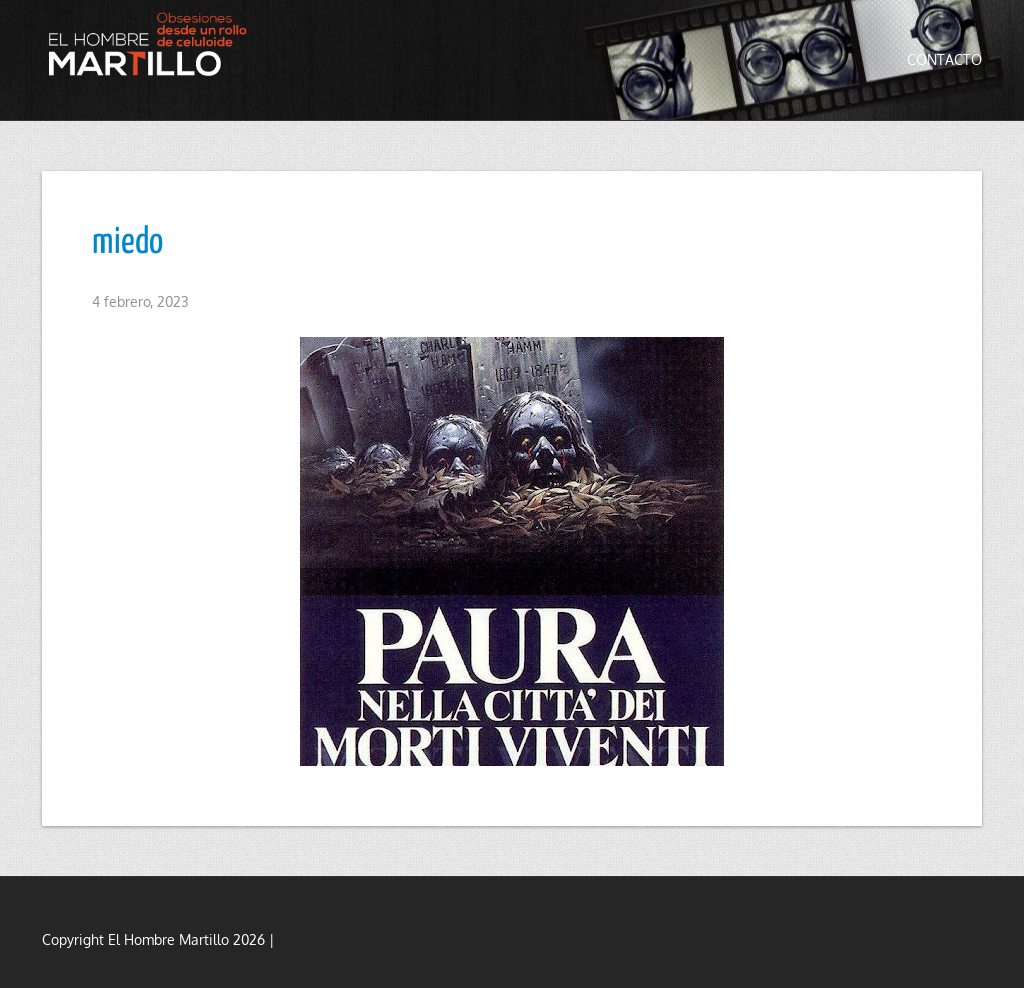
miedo (127, 243)
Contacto (944, 59)
